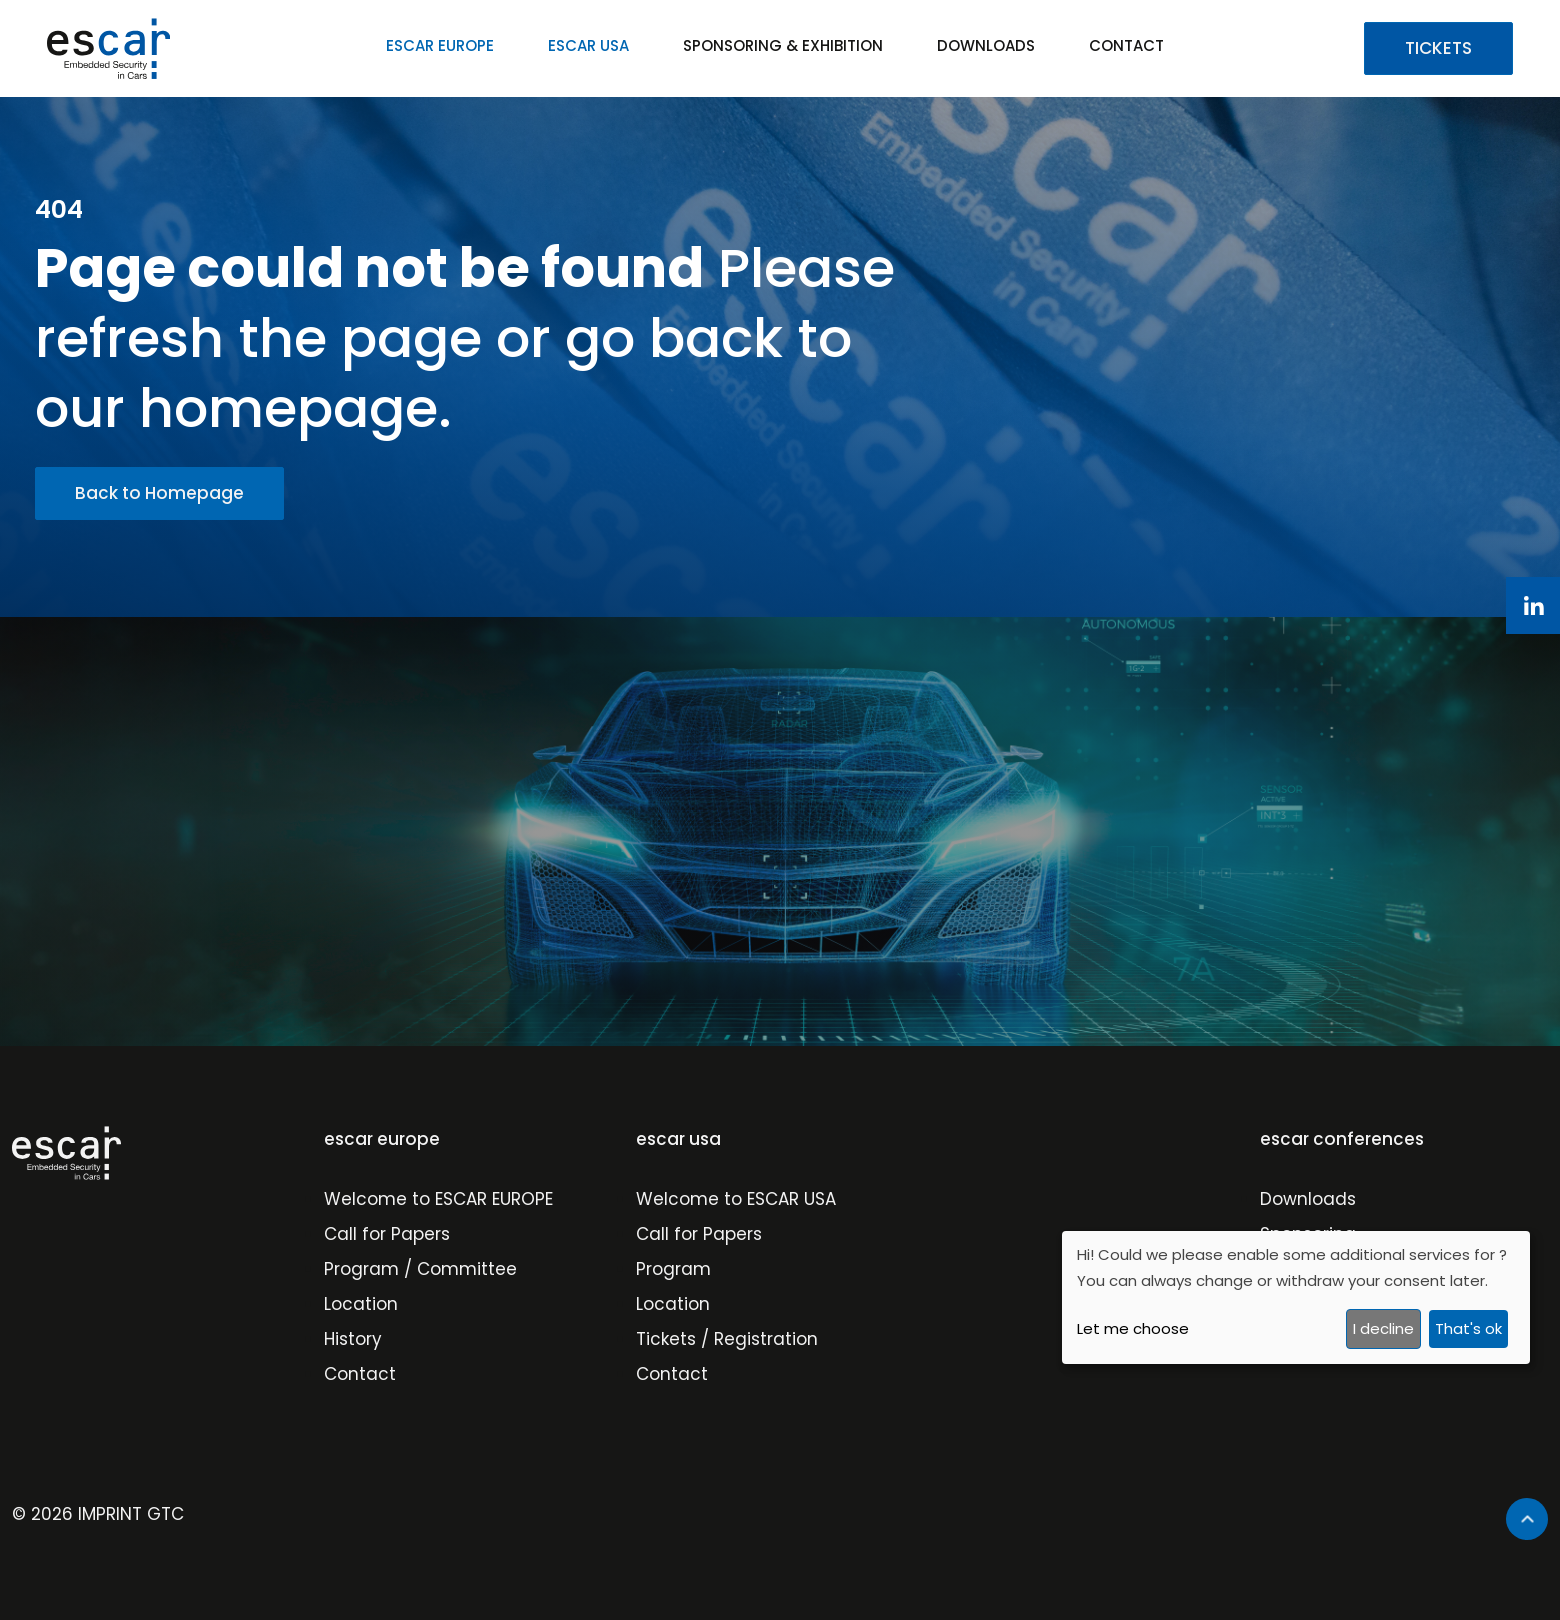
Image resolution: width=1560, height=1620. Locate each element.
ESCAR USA (588, 45)
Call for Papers (387, 1234)
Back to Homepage (159, 493)
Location (361, 1304)
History (353, 1339)
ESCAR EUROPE (440, 45)
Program (673, 1269)
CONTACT (1126, 45)
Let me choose (1133, 1328)
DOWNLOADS (986, 45)
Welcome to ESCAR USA (736, 1199)
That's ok (1468, 1328)
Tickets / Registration (727, 1339)
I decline (1383, 1328)
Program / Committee (420, 1269)
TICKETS (1438, 48)
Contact (360, 1374)
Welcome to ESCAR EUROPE (438, 1199)
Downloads (1308, 1199)
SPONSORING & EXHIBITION (783, 45)
